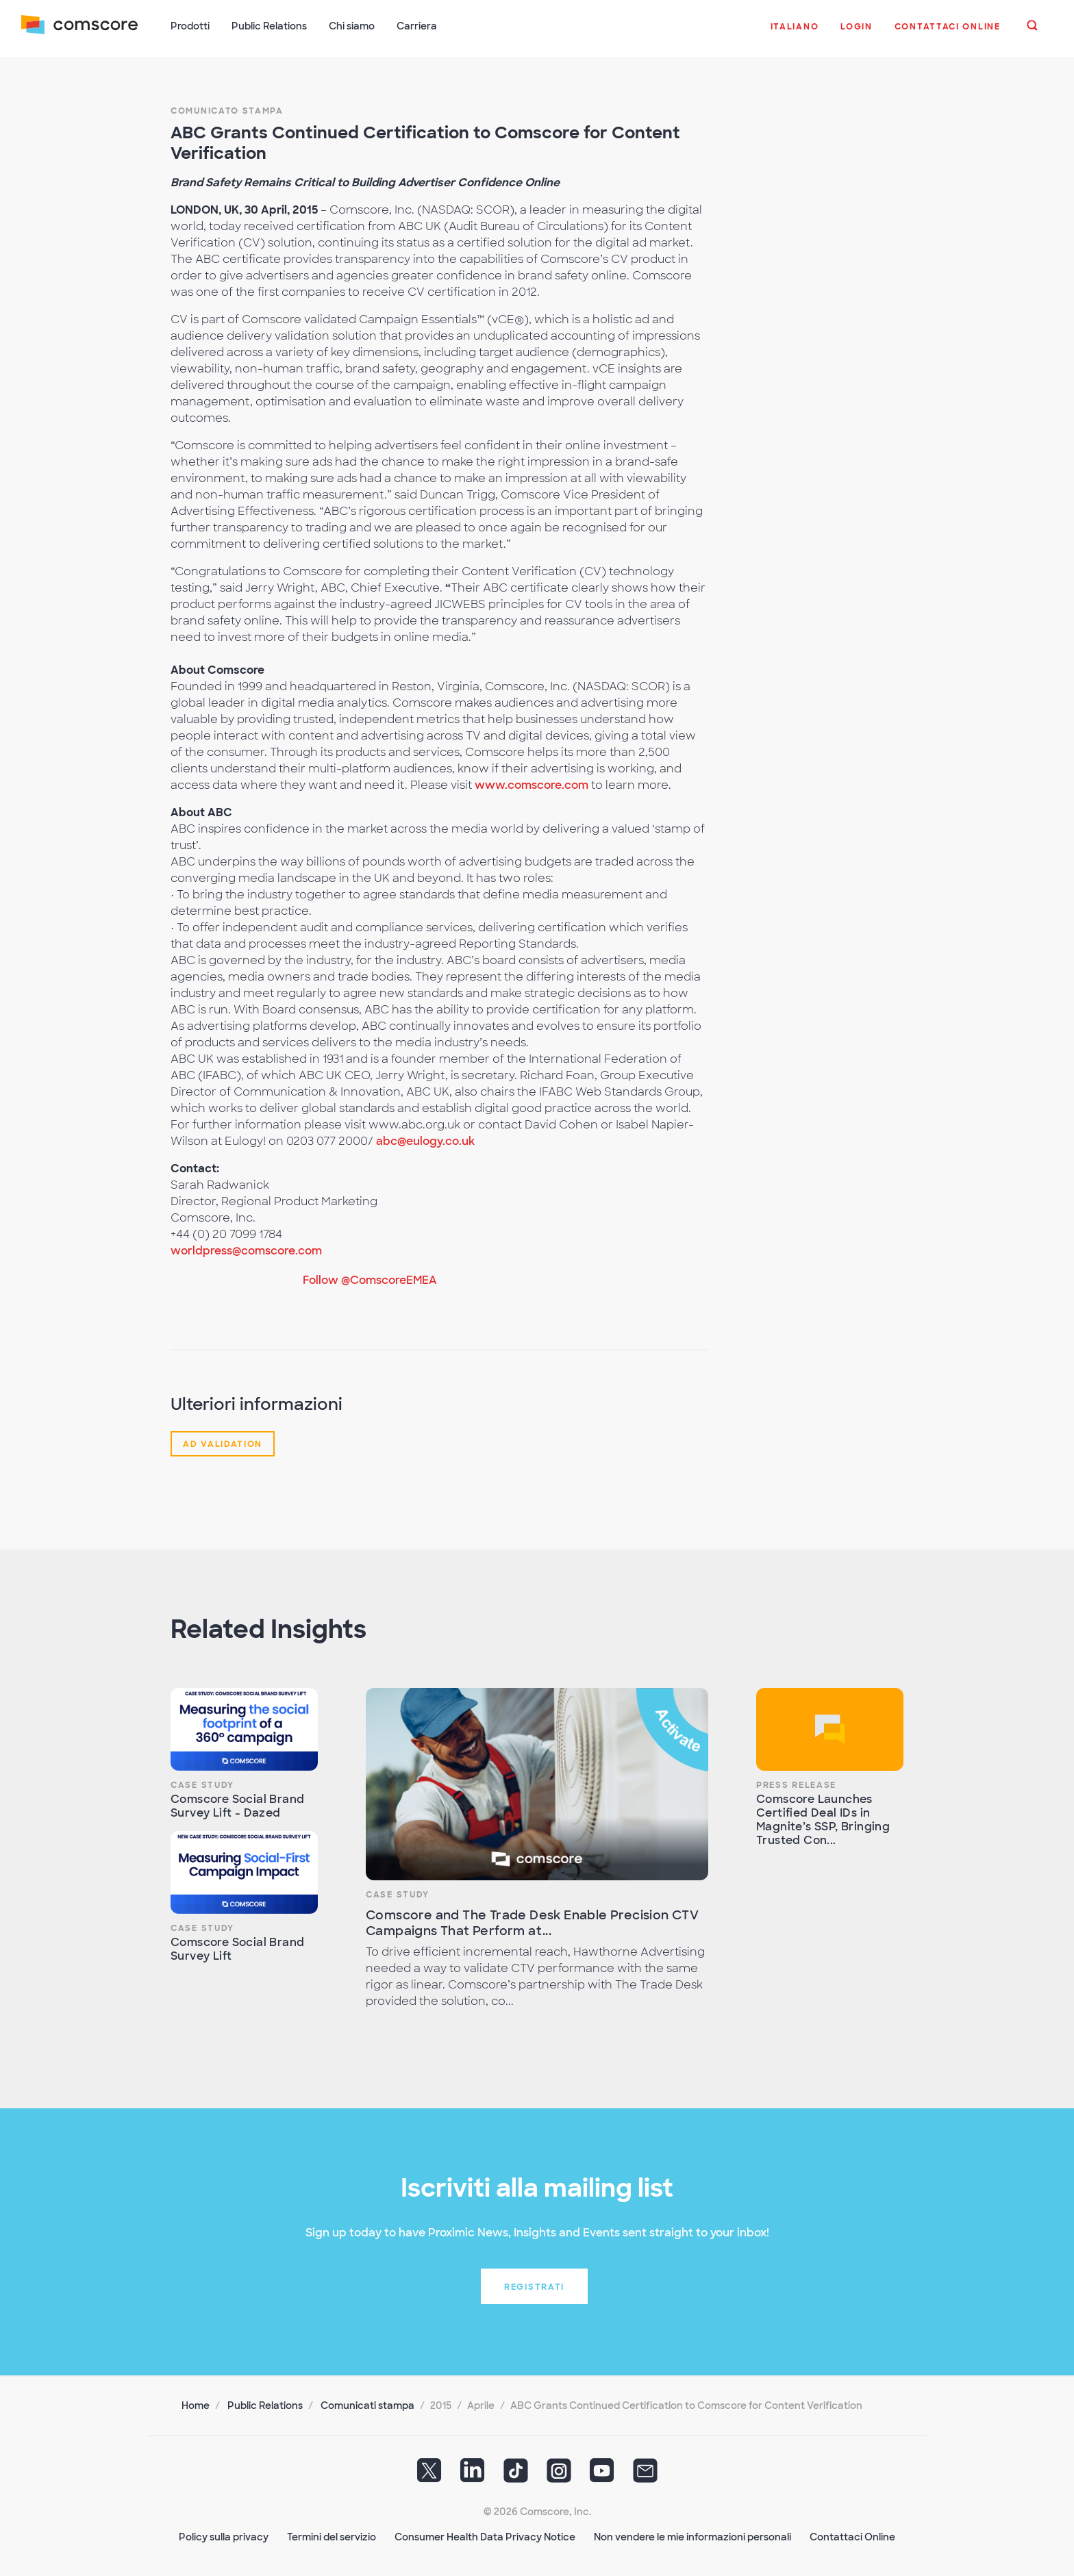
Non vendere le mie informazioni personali (692, 2535)
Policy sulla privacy (223, 2535)
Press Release (796, 1783)
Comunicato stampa (227, 109)
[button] (794, 33)
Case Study (202, 1783)
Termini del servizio (331, 2535)
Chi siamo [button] (352, 26)
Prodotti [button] (190, 26)
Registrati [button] (534, 2285)
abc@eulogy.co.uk (425, 1140)
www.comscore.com (531, 783)
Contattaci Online (852, 2535)
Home (196, 2404)
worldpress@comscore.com (246, 1249)
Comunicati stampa (367, 2404)
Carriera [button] (417, 26)
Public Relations (265, 2404)
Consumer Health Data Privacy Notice (485, 2535)
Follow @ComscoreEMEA (369, 1279)
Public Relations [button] (270, 26)
